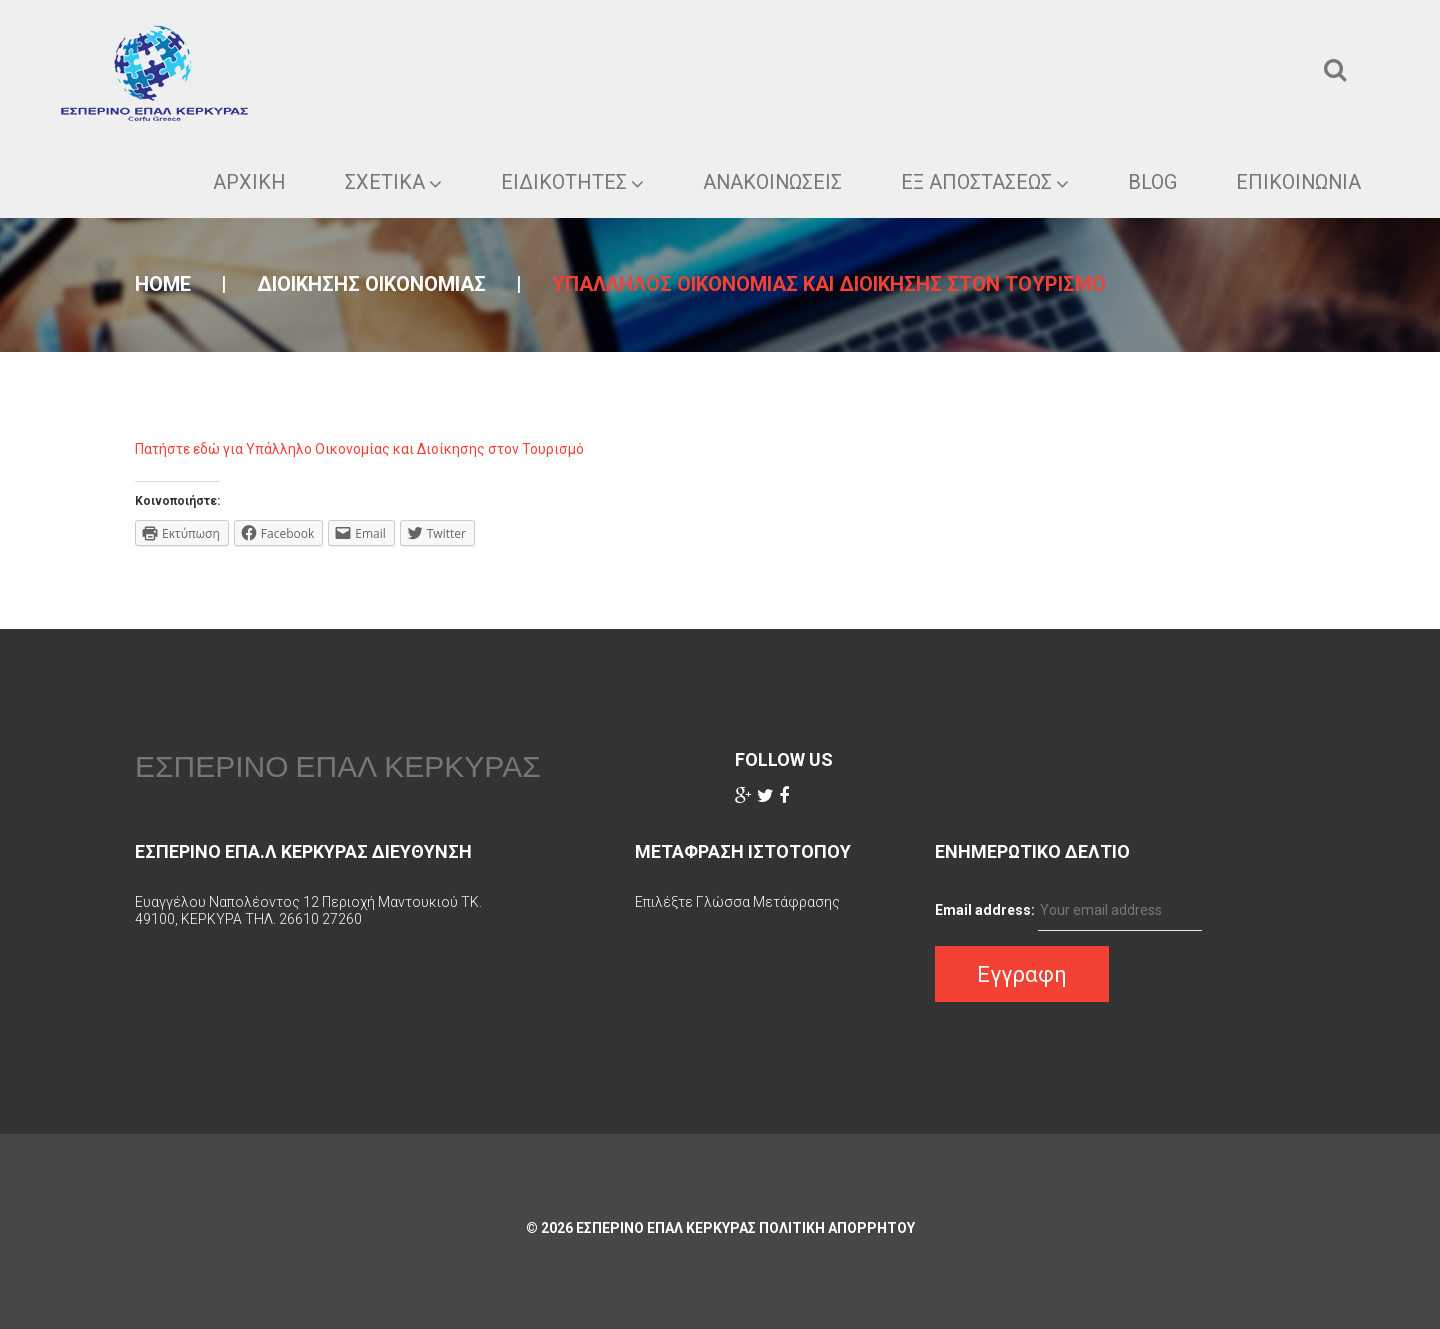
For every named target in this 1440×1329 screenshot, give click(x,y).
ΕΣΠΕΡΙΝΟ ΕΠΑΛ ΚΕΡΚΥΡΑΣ (338, 766)
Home (163, 284)
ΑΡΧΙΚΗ (245, 182)
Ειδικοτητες (568, 182)
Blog (1150, 182)
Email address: (985, 910)
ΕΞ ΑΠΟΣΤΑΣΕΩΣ (983, 182)
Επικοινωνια (1297, 182)
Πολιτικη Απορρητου (837, 1228)
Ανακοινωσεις (769, 182)
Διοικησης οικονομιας (371, 284)
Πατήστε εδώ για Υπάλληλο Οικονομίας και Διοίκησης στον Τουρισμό (359, 449)
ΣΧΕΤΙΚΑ (389, 182)
